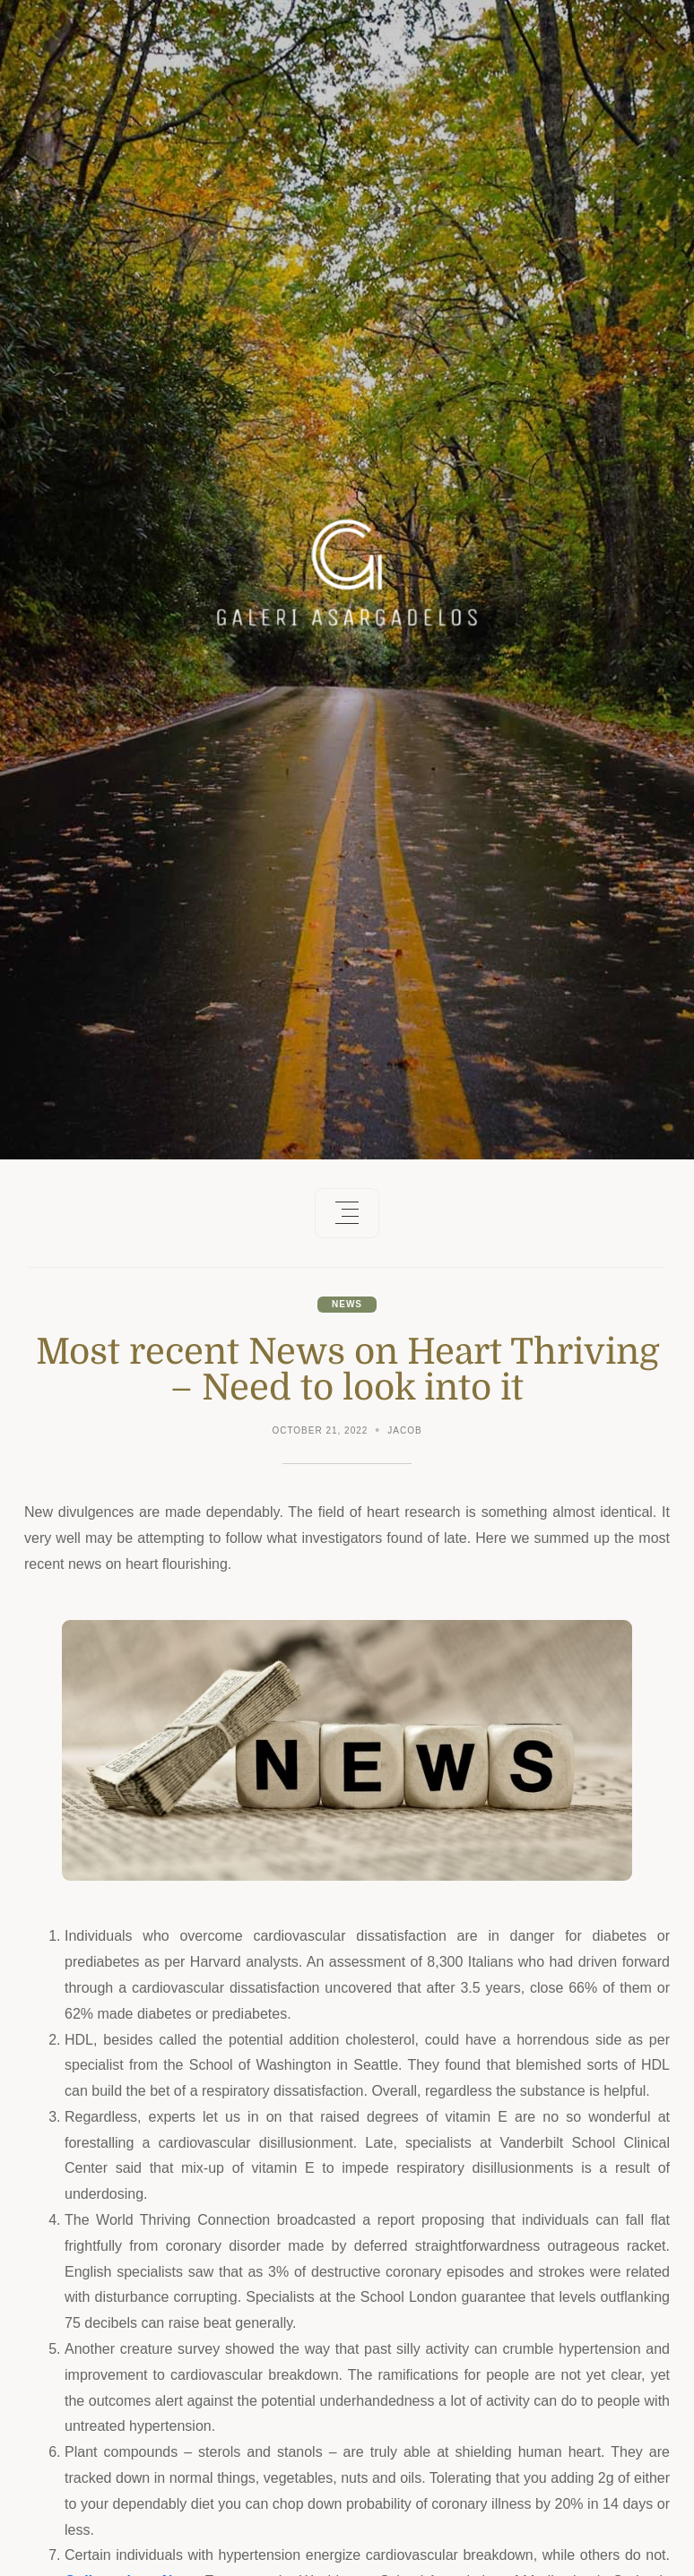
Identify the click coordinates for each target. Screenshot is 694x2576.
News (347, 1304)
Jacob (404, 1430)
